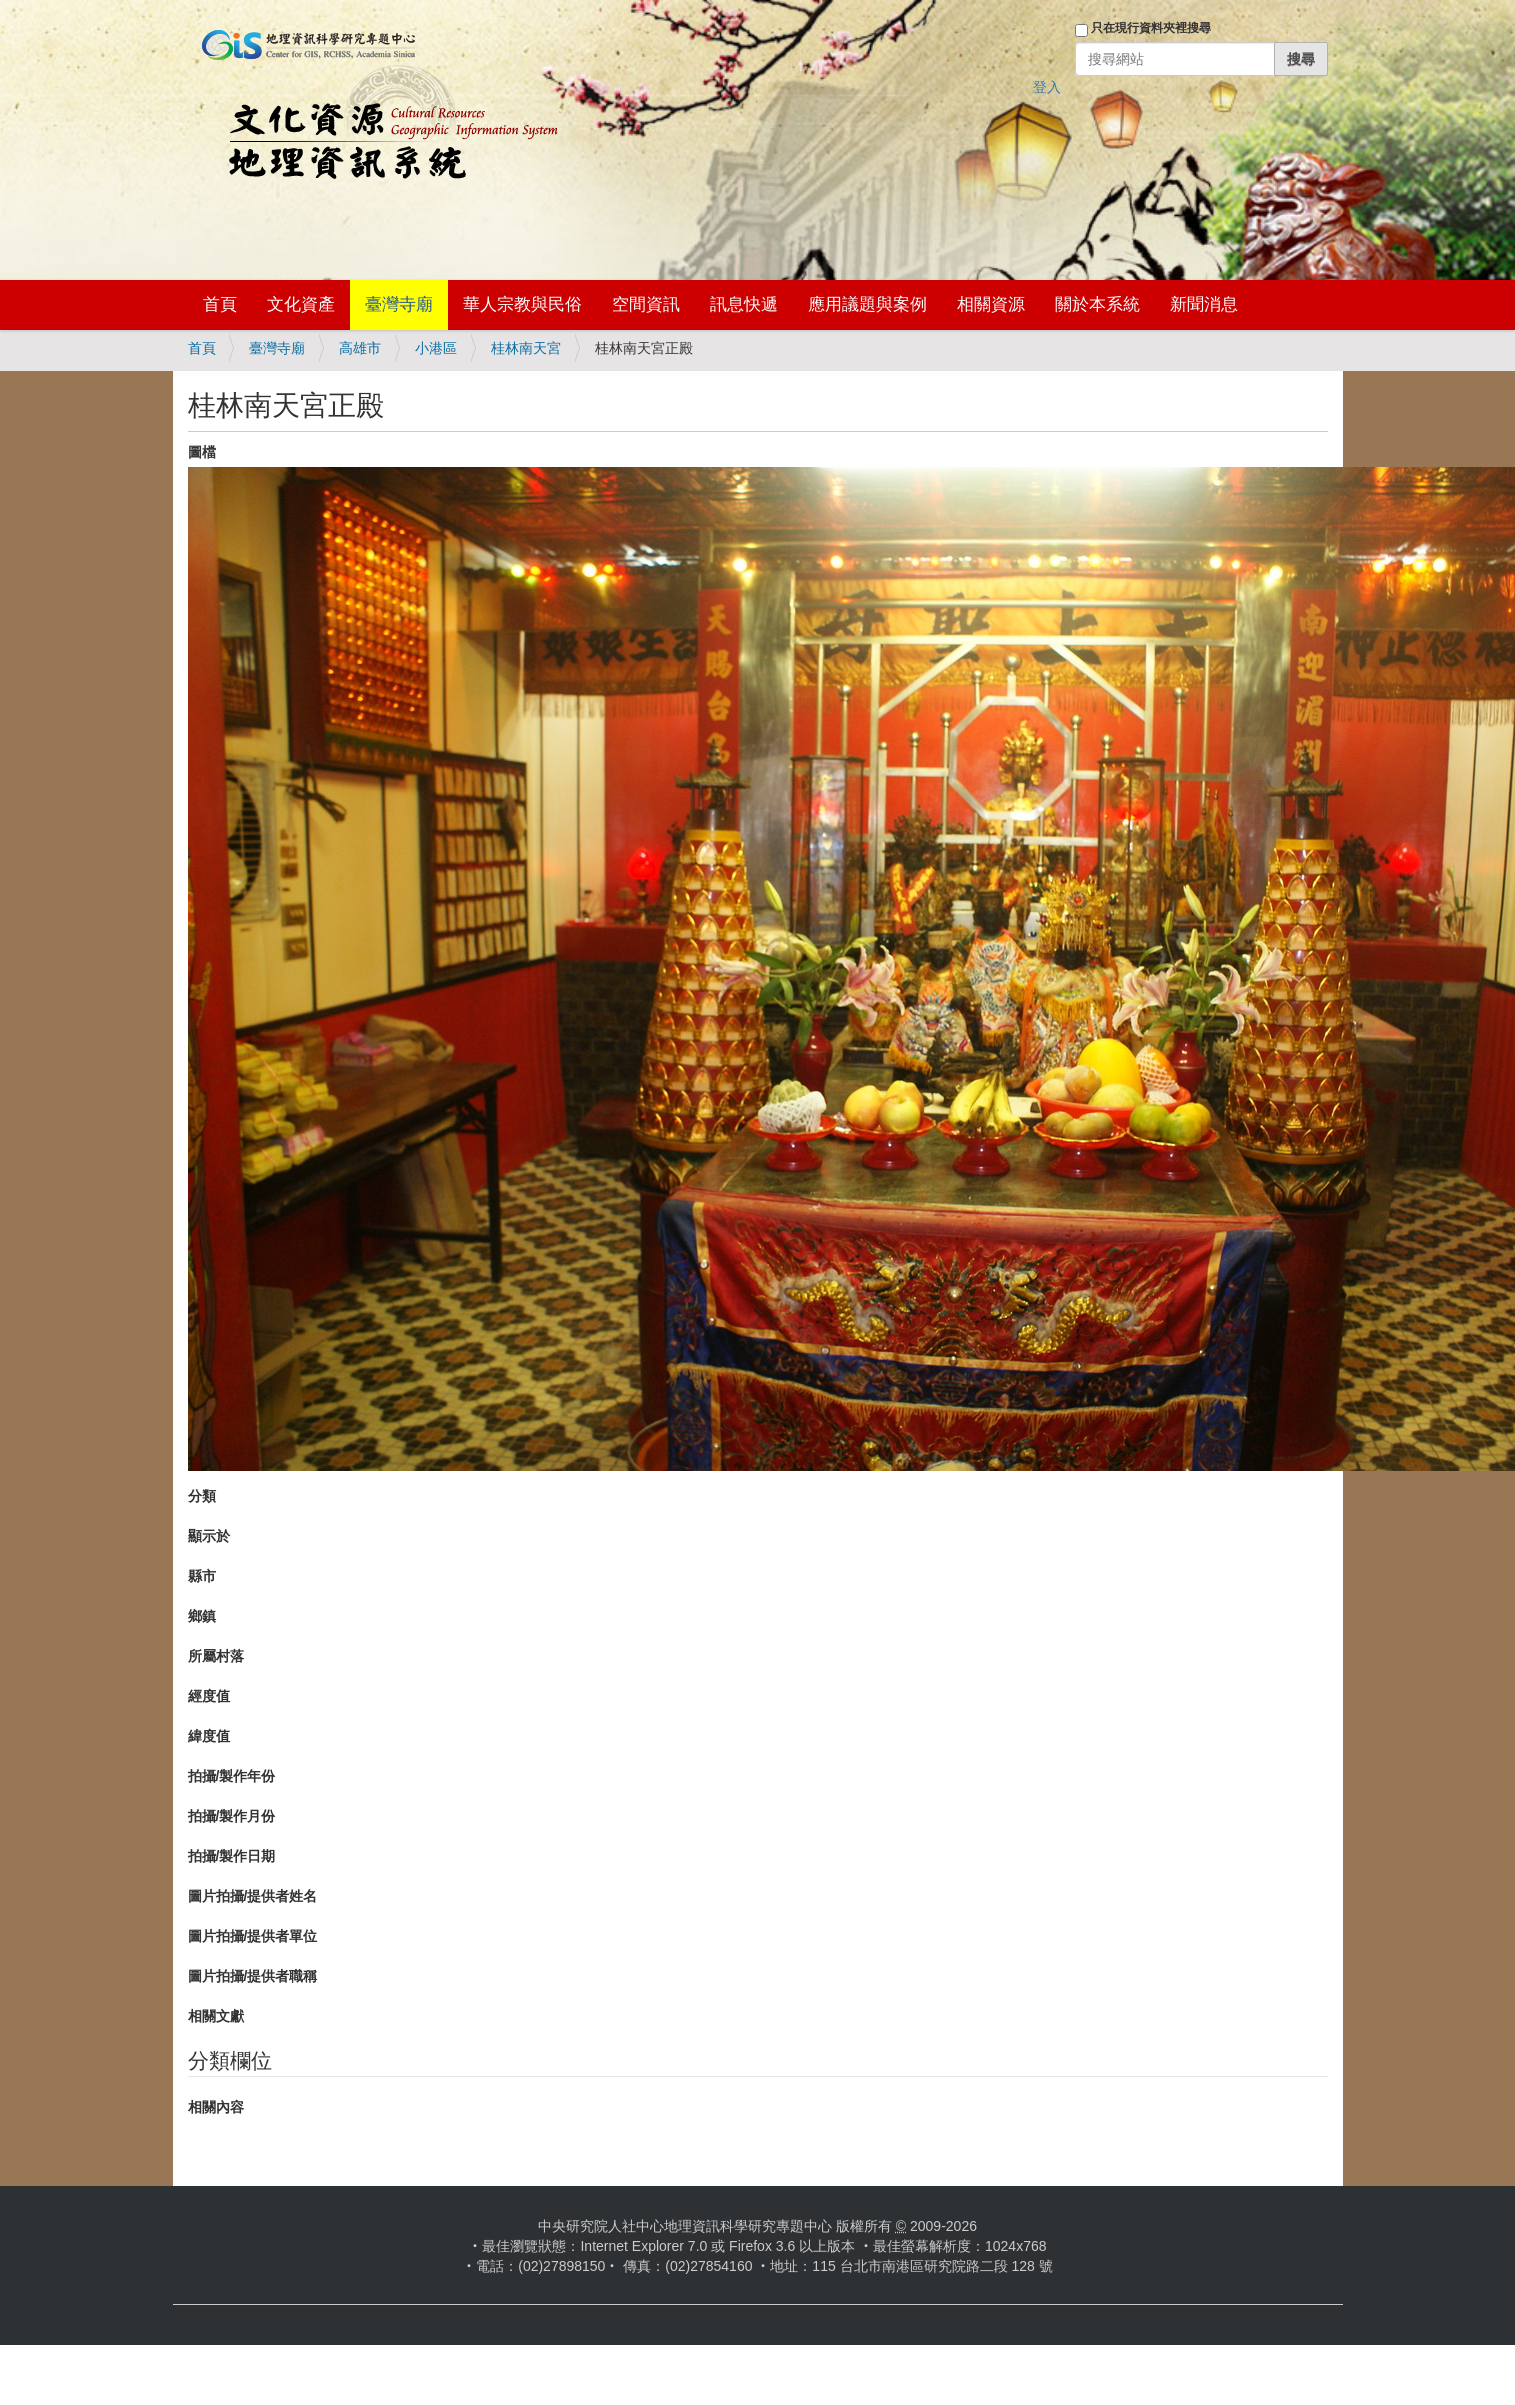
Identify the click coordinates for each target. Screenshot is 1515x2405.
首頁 (220, 304)
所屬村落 (216, 1656)
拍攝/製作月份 (232, 1816)
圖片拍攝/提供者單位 (253, 1936)
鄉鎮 (202, 1616)
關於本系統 (1097, 304)
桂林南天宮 (526, 348)
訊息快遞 (744, 304)
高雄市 (360, 348)
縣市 (202, 1576)
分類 (202, 1496)
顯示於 (209, 1536)
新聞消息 (1204, 304)
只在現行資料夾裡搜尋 (1151, 28)
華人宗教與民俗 (522, 304)
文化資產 (301, 304)
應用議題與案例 (867, 304)
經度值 (209, 1696)
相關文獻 (216, 2016)
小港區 (436, 348)
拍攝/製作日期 (232, 1856)
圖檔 (202, 452)
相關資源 (991, 304)
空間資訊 (646, 304)
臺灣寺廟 (399, 304)
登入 (1047, 87)
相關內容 (216, 2107)
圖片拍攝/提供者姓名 (253, 1896)
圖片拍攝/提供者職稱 (253, 1976)
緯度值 (209, 1736)
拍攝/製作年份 (232, 1776)
